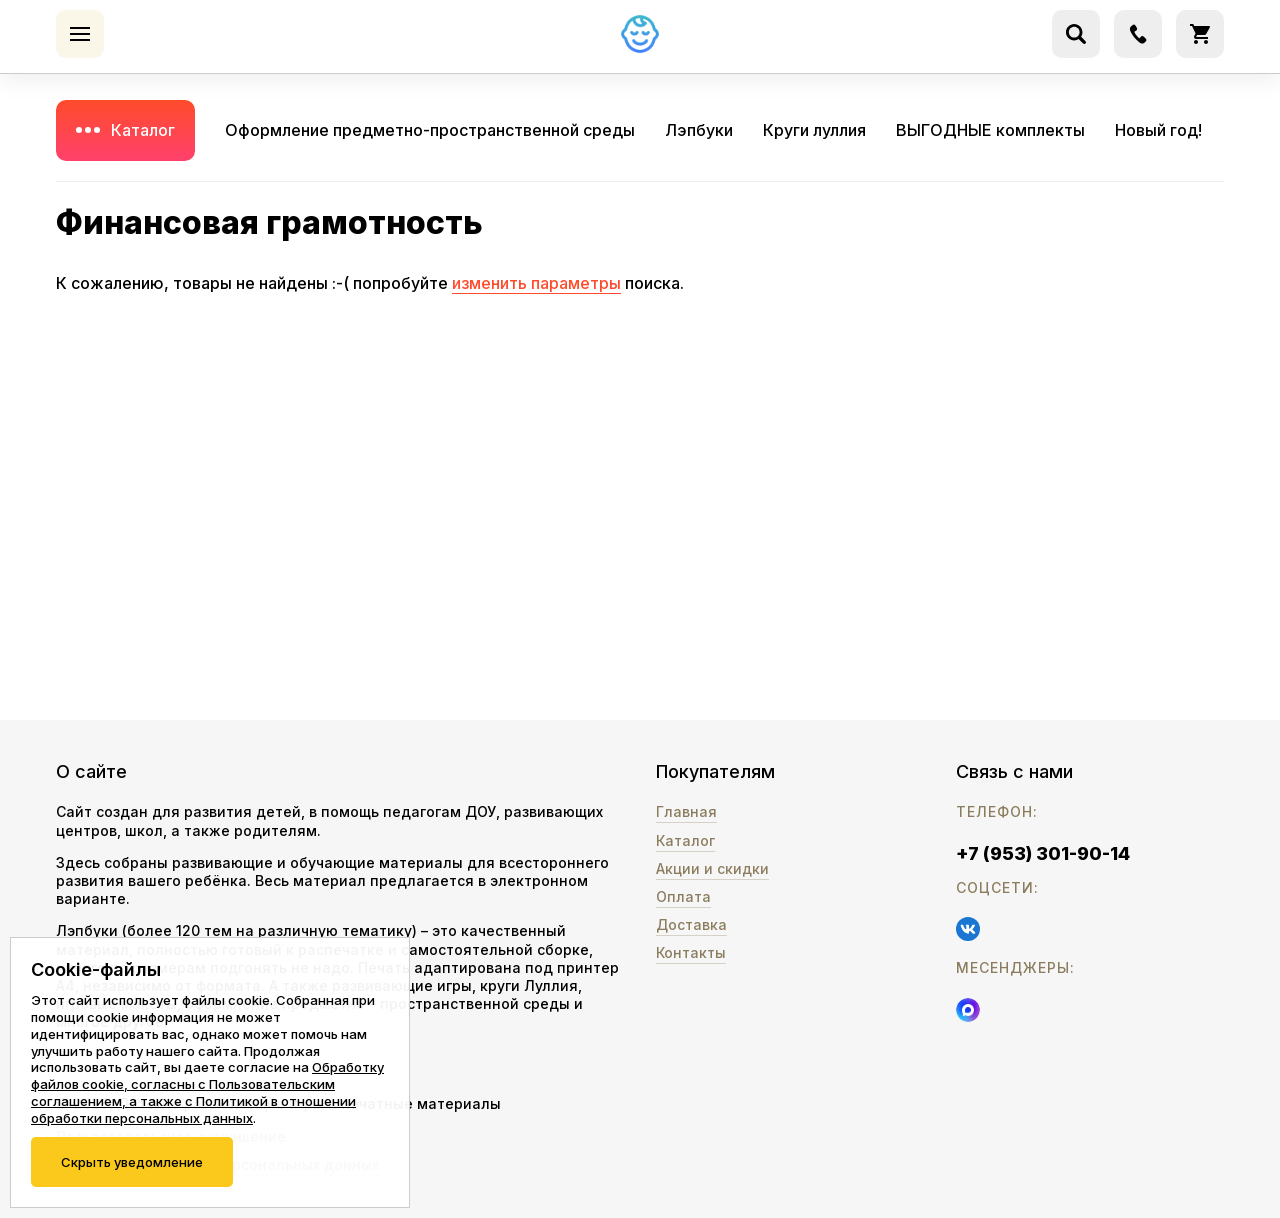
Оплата (683, 896)
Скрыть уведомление (132, 1162)
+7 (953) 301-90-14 (1043, 853)
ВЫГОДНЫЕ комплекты (990, 130)
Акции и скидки (712, 868)
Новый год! (1158, 130)
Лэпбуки (699, 130)
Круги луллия (814, 130)
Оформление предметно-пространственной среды (430, 130)
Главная (686, 811)
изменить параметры (536, 283)
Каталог (143, 130)
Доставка (691, 924)
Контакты (691, 952)
